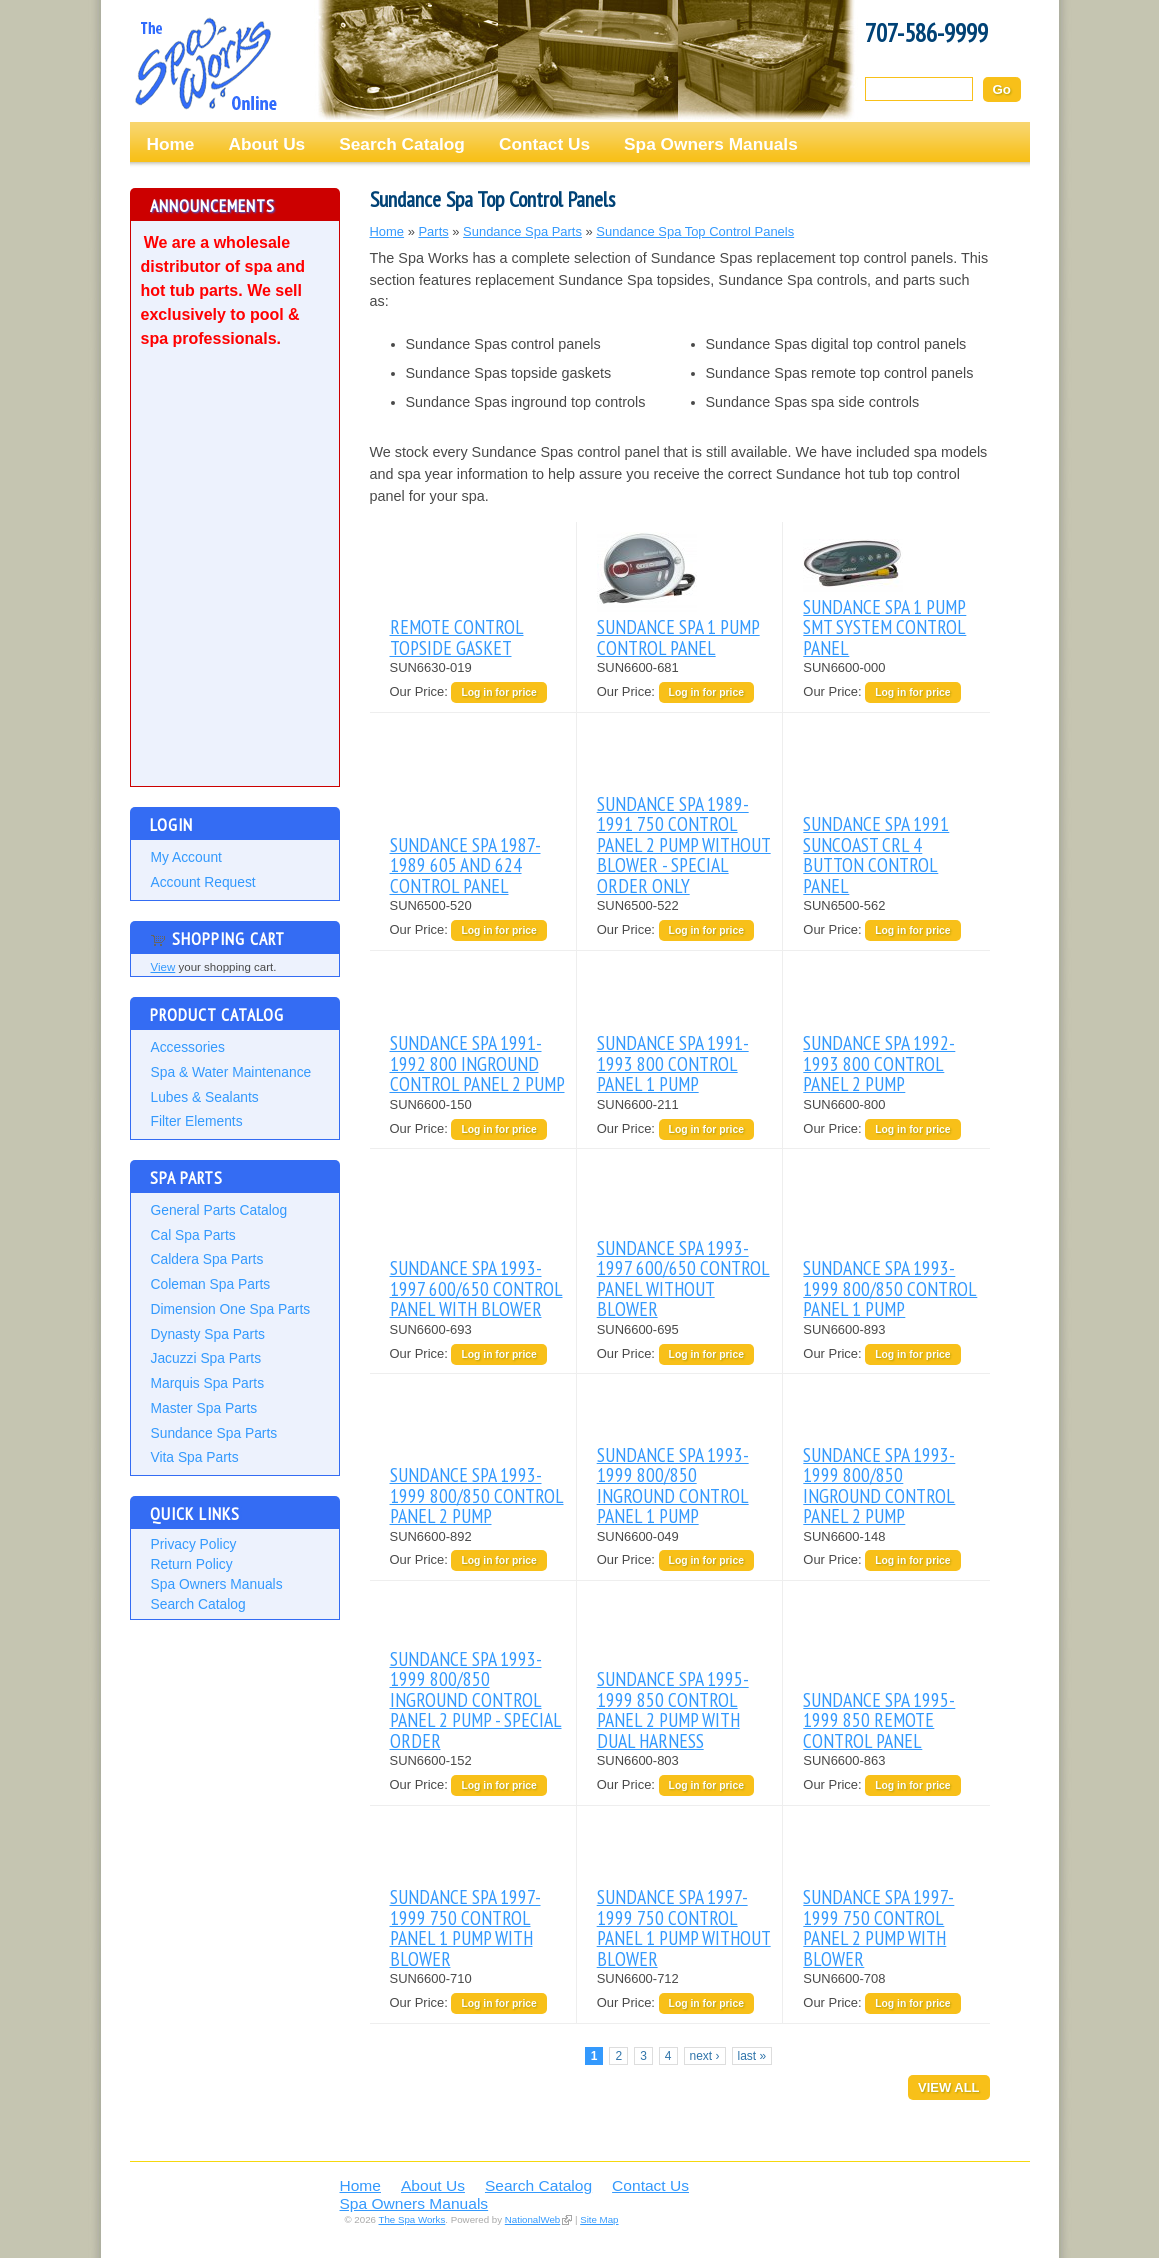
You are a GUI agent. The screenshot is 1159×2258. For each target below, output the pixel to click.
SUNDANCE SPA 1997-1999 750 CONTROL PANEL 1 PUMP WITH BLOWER (465, 1927)
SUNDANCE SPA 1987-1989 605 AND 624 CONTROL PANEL (465, 865)
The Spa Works (205, 64)
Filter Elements (197, 1121)
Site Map (599, 2219)
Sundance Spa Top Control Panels (695, 231)
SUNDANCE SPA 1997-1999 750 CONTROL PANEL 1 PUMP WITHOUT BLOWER (684, 1927)
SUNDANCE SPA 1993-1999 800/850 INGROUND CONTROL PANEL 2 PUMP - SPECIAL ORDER (476, 1699)
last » (752, 2056)
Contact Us (544, 144)
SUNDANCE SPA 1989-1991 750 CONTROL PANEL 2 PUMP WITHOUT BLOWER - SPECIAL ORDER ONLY (684, 844)
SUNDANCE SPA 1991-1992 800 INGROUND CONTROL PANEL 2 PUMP (477, 1063)
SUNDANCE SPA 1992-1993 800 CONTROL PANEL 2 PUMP (879, 1063)
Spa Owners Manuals (711, 144)
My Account (186, 857)
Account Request (203, 882)
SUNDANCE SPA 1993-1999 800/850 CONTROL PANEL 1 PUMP (890, 1288)
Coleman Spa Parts (211, 1284)
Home (171, 144)
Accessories (188, 1047)
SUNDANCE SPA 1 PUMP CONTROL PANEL (678, 636)
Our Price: (421, 691)
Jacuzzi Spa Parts (206, 1358)
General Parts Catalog (219, 1210)
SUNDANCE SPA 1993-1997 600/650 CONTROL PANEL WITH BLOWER (476, 1288)
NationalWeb (532, 2219)
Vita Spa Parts (195, 1457)
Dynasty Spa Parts (208, 1334)
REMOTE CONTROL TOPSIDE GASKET (457, 636)
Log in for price (498, 692)
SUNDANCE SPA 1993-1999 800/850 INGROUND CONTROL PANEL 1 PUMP (673, 1485)
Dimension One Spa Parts (231, 1309)
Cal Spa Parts (193, 1235)
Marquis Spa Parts (208, 1383)
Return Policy (192, 1564)
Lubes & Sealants (205, 1097)
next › (705, 2056)
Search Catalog (402, 144)
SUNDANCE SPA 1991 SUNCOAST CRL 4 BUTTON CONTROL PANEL (876, 854)
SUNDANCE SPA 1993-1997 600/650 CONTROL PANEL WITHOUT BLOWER (683, 1278)
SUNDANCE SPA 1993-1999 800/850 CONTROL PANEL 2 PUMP (477, 1495)
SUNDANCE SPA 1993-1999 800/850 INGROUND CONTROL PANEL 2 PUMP (879, 1485)
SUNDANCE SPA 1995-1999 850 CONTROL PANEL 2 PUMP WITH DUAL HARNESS (673, 1709)
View (163, 967)
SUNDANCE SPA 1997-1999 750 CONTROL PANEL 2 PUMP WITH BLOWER (878, 1927)
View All (948, 2087)
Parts (433, 231)
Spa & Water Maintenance (231, 1072)
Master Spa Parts (204, 1408)
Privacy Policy (194, 1544)
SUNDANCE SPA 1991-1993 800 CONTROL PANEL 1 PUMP (673, 1063)
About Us (266, 144)
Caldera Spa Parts (207, 1259)
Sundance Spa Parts (214, 1433)
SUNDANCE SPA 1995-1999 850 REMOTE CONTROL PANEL (879, 1720)
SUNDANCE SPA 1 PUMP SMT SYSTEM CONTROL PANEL (884, 627)
